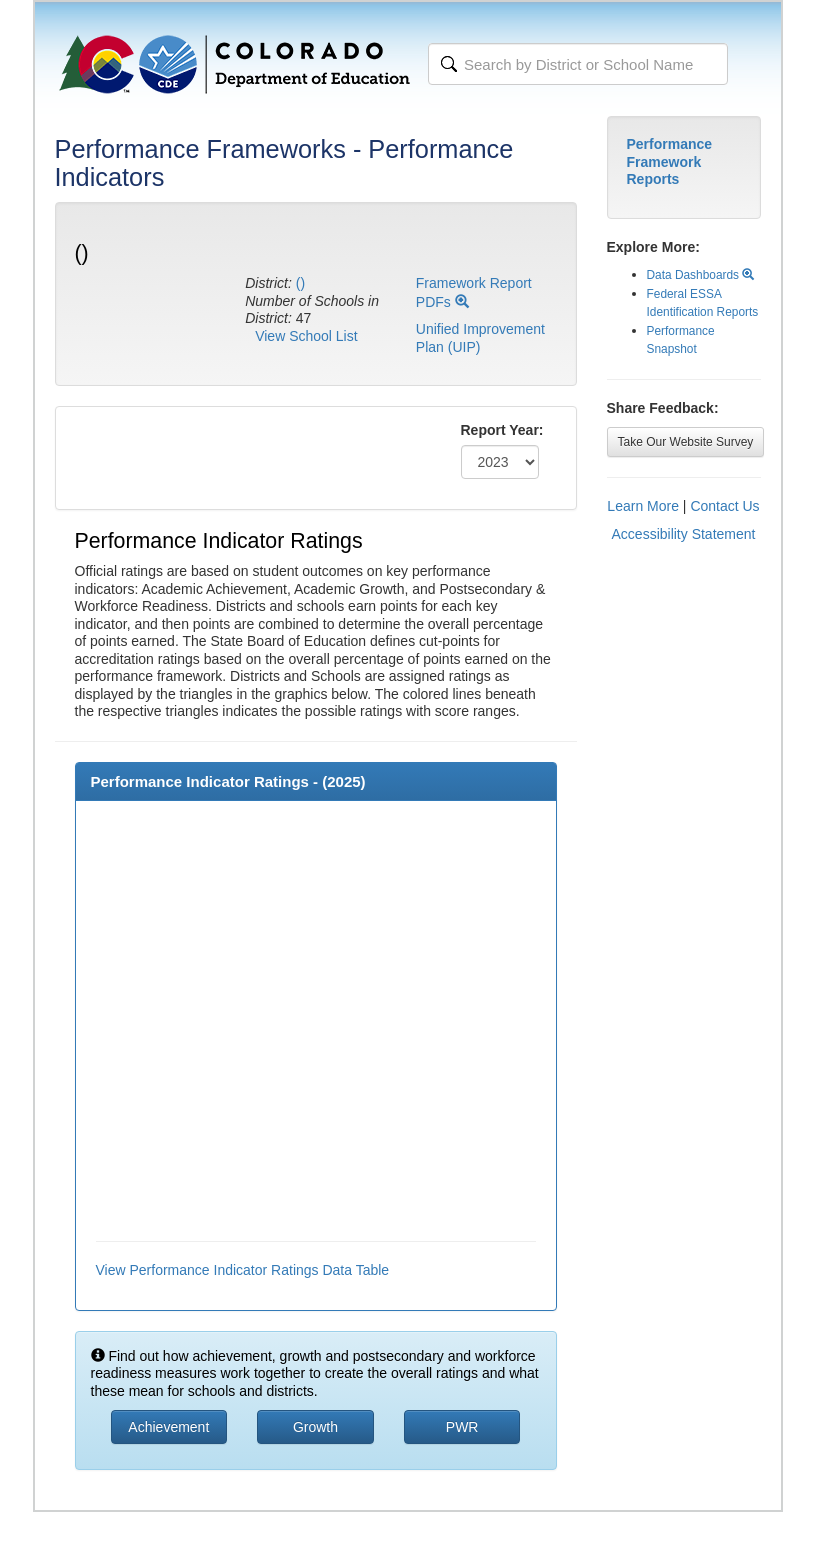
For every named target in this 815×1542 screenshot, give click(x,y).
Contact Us (724, 506)
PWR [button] (462, 1427)
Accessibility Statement (684, 534)
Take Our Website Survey (686, 442)
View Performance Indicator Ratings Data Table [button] (243, 1270)
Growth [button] (315, 1427)
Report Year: (502, 430)
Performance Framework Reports (670, 161)
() (300, 283)
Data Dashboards (701, 275)
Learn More (643, 506)
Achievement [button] (168, 1427)
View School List (306, 336)
